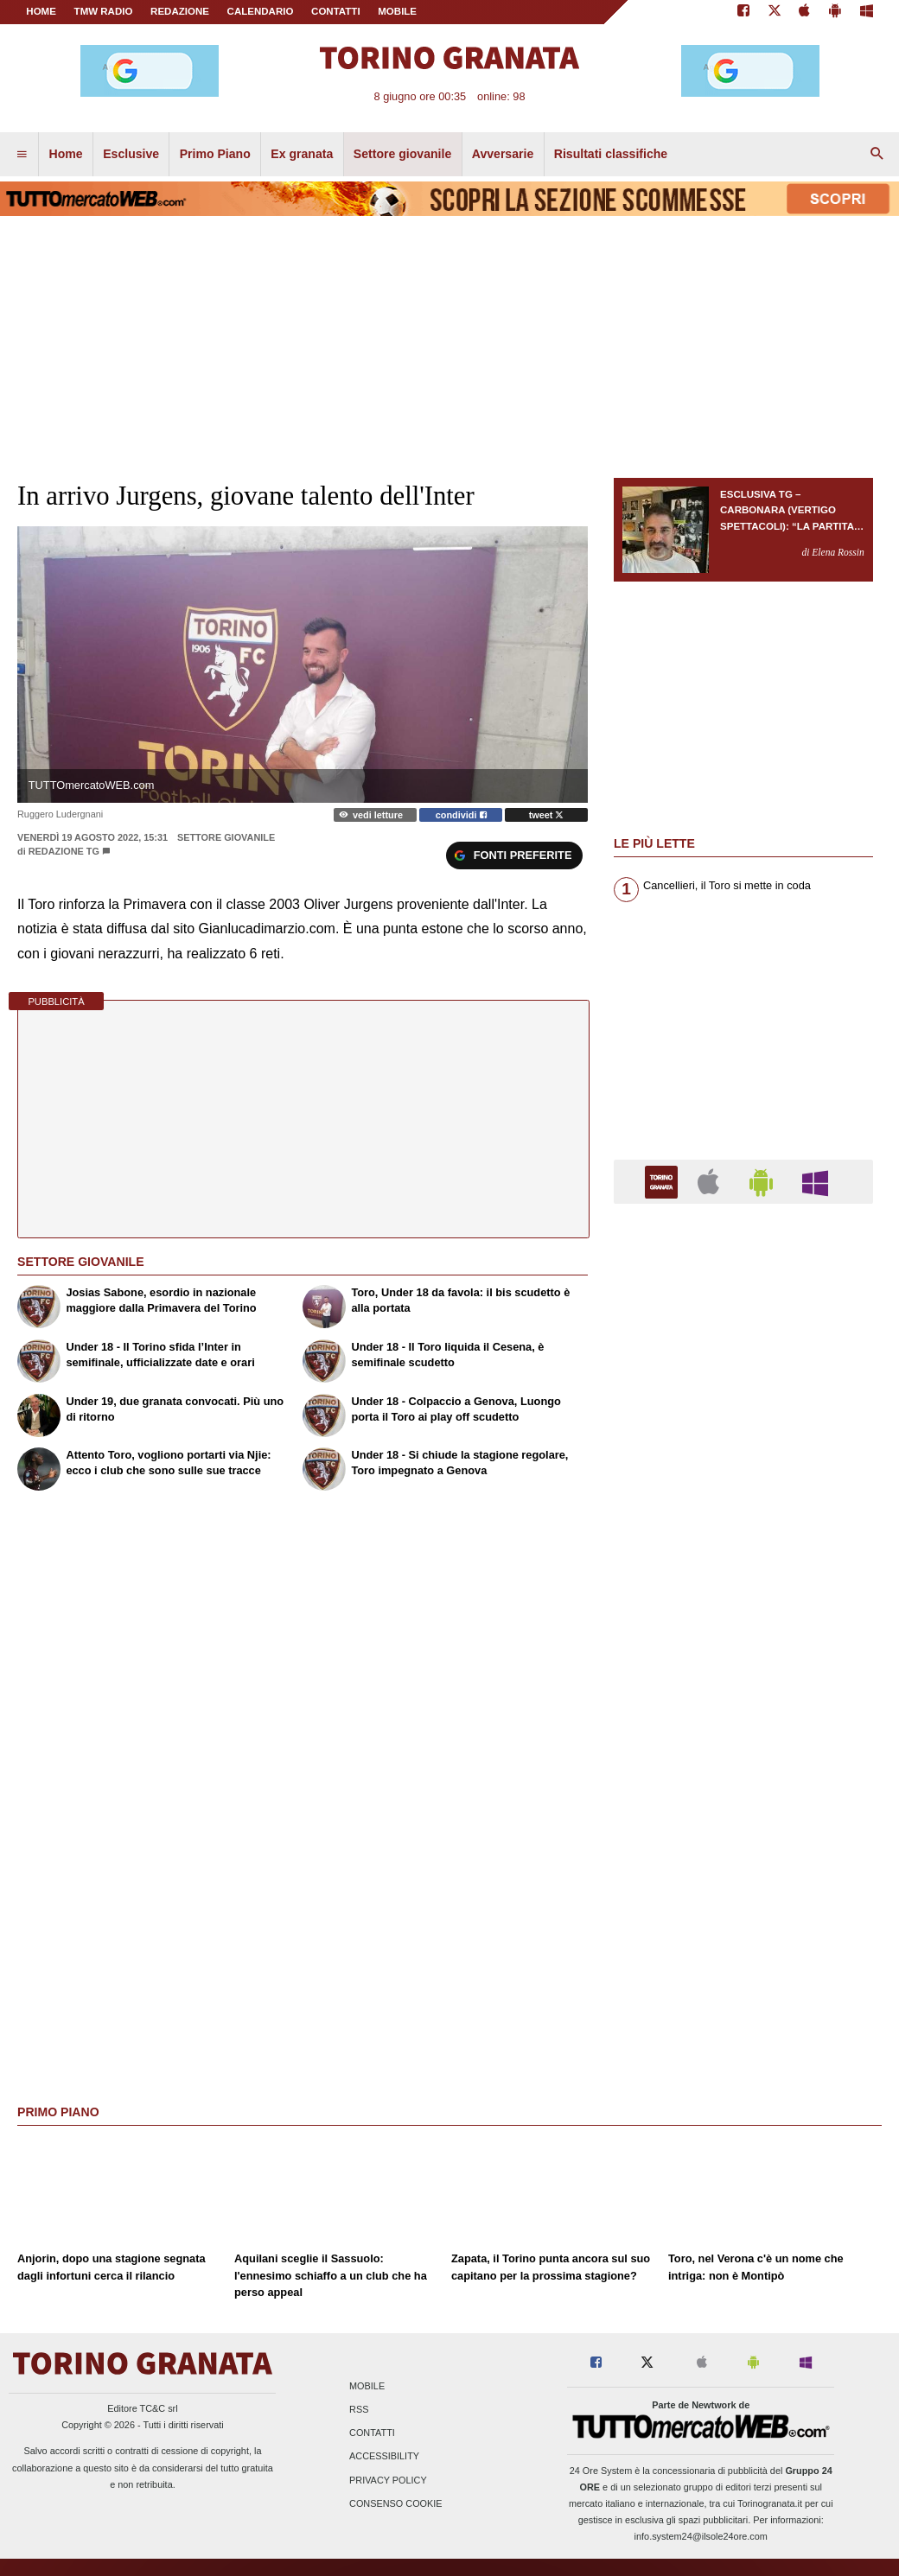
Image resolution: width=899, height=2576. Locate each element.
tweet (546, 815)
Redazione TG (64, 851)
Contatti (372, 2433)
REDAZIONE (179, 11)
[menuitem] (22, 155)
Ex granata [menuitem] (302, 154)
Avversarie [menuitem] (503, 154)
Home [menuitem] (66, 154)
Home (41, 11)
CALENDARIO (260, 11)
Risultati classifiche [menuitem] (610, 154)
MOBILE (397, 11)
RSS (358, 2409)
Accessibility (384, 2457)
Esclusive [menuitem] (131, 154)
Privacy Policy (388, 2480)
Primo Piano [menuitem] (215, 154)
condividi (461, 815)
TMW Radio (103, 11)
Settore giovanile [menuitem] (402, 154)
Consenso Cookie (396, 2503)
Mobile (367, 2386)
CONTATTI (335, 11)
